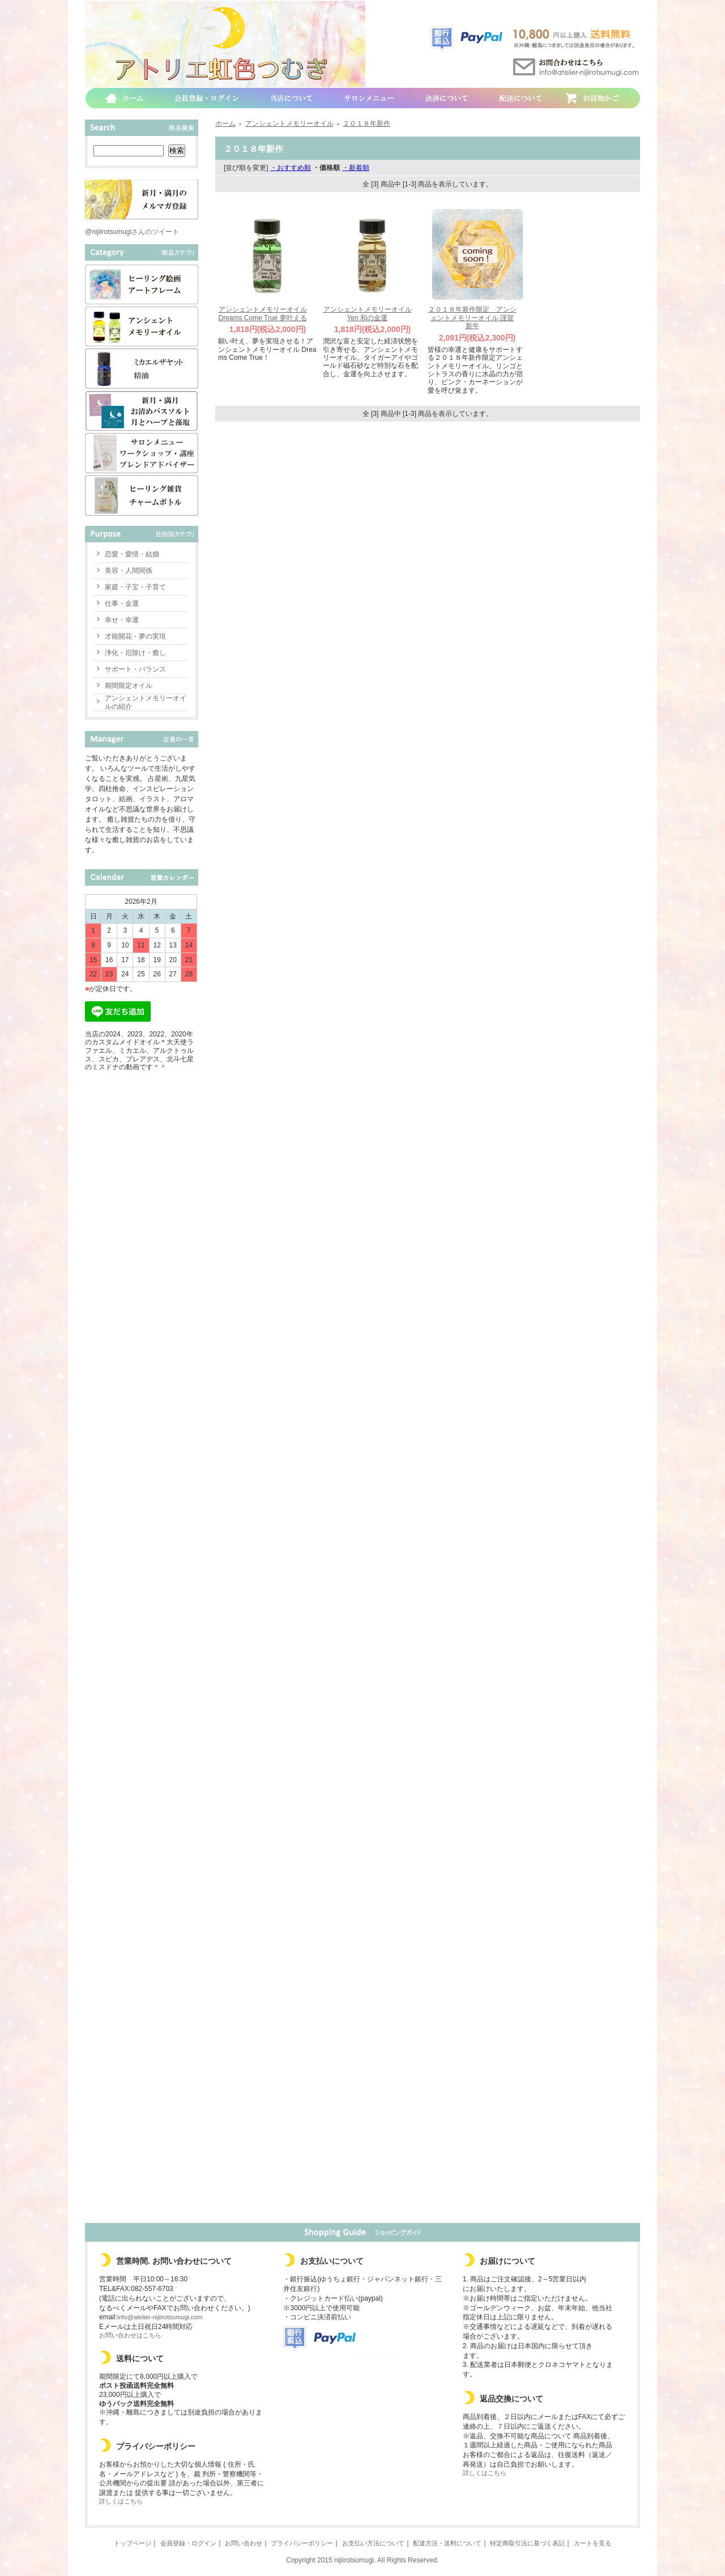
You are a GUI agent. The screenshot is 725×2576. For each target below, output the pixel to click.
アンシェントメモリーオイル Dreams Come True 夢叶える (262, 313)
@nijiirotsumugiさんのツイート (132, 232)
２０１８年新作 (366, 123)
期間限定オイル (128, 686)
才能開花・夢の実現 (135, 636)
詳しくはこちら (121, 2501)
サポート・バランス (135, 669)
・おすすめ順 (290, 168)
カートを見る (592, 2543)
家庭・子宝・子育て (135, 587)
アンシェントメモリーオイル (289, 123)
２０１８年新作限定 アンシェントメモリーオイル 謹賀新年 (472, 317)
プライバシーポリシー (302, 2543)
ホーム (225, 123)
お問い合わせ (243, 2543)
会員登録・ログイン (188, 2543)
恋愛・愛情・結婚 (132, 554)
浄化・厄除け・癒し (135, 653)
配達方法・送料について (447, 2543)
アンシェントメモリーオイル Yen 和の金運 (367, 313)
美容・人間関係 (128, 571)
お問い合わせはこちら (130, 2335)
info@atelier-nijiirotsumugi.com (160, 2317)
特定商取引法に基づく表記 (527, 2543)
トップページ (132, 2543)
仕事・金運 (122, 603)
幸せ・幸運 (122, 620)
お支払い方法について (373, 2543)
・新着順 (355, 168)
